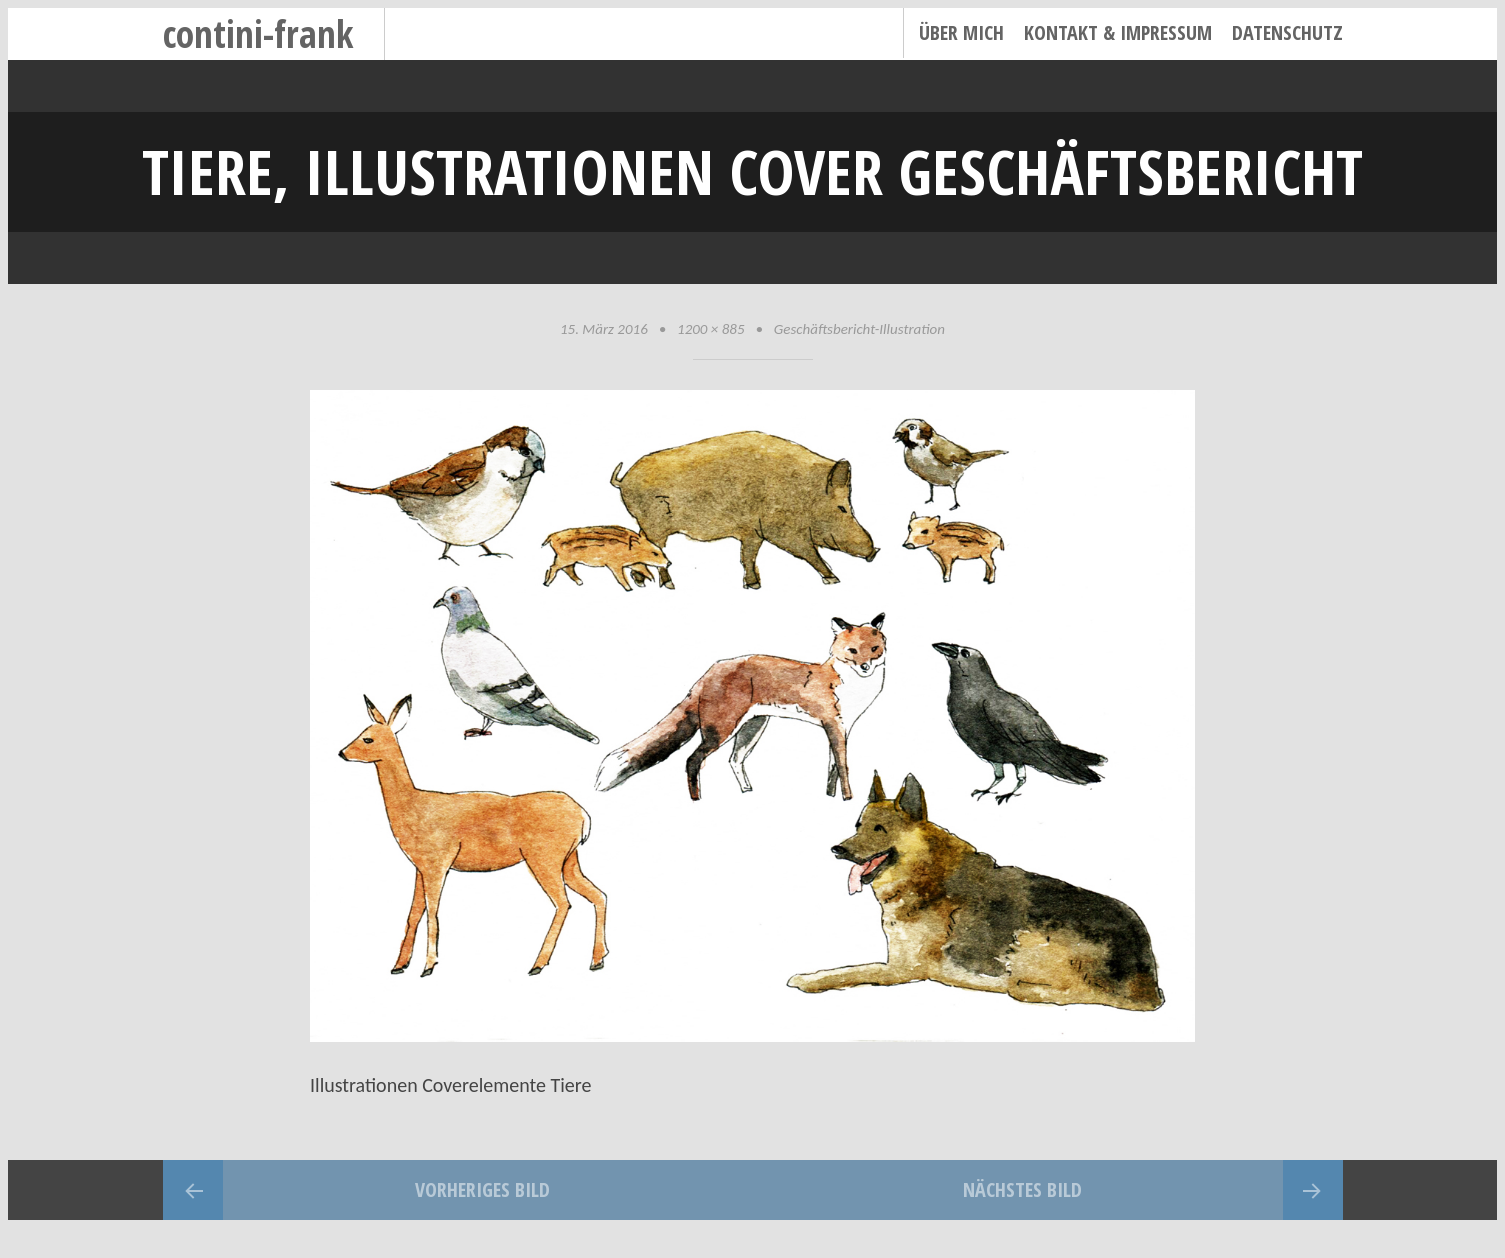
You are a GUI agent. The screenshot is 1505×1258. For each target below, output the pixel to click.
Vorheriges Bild (482, 1189)
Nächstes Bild (1022, 1189)
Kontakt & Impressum (1118, 32)
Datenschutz (1287, 32)
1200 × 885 (710, 329)
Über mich (961, 32)
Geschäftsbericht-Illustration (859, 329)
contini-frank (258, 33)
